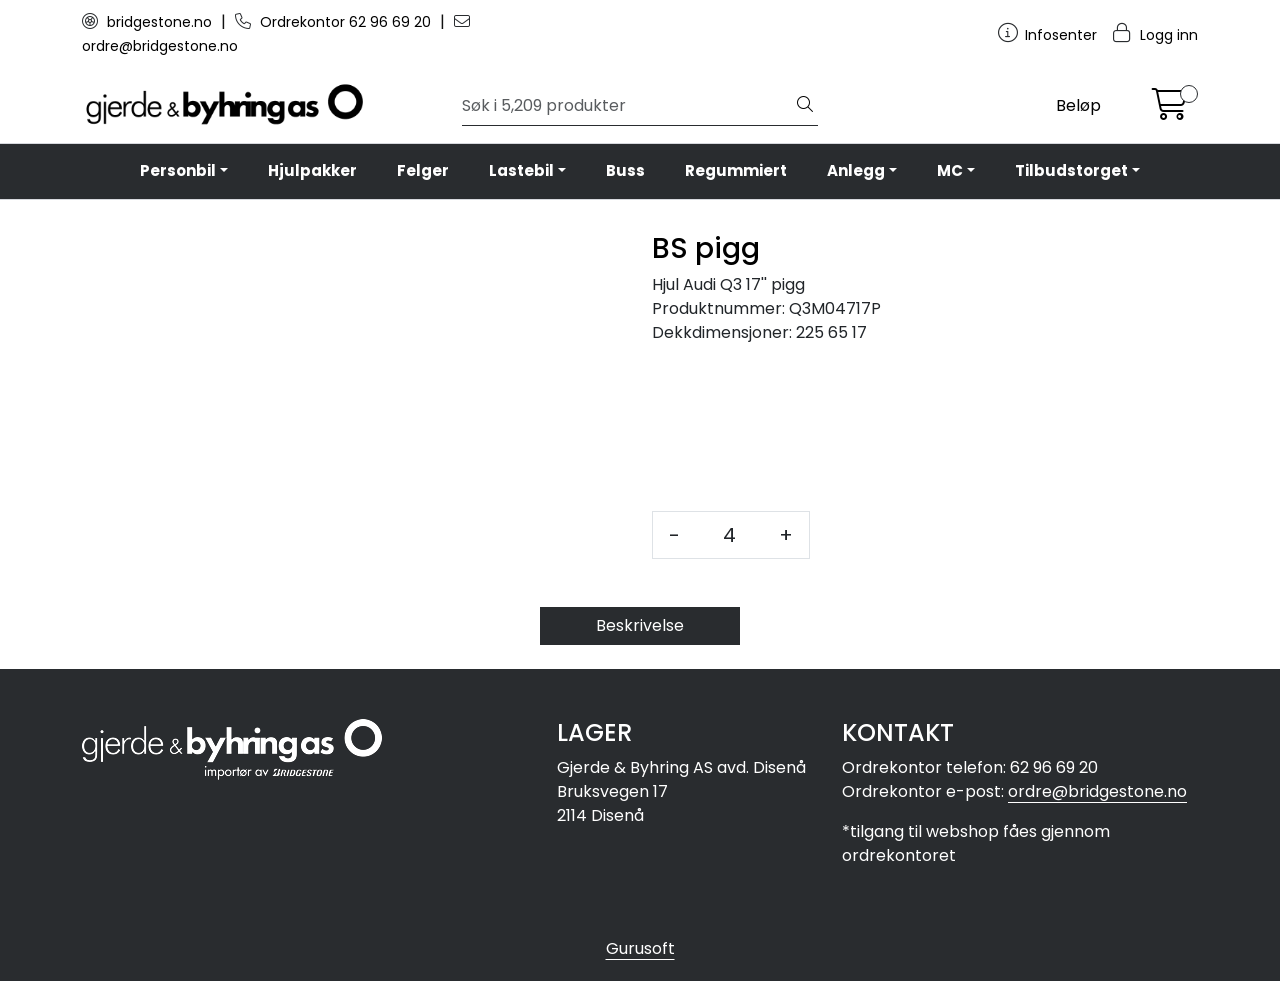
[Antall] (729, 535)
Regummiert (736, 170)
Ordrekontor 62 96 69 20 (335, 22)
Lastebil (521, 170)
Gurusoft (640, 948)
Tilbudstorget (1071, 170)
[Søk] (627, 106)
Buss (625, 170)
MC (950, 170)
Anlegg (856, 170)
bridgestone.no (149, 22)
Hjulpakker (312, 170)
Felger (423, 170)
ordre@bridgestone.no (1097, 791)
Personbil (178, 170)
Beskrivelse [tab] (640, 625)
